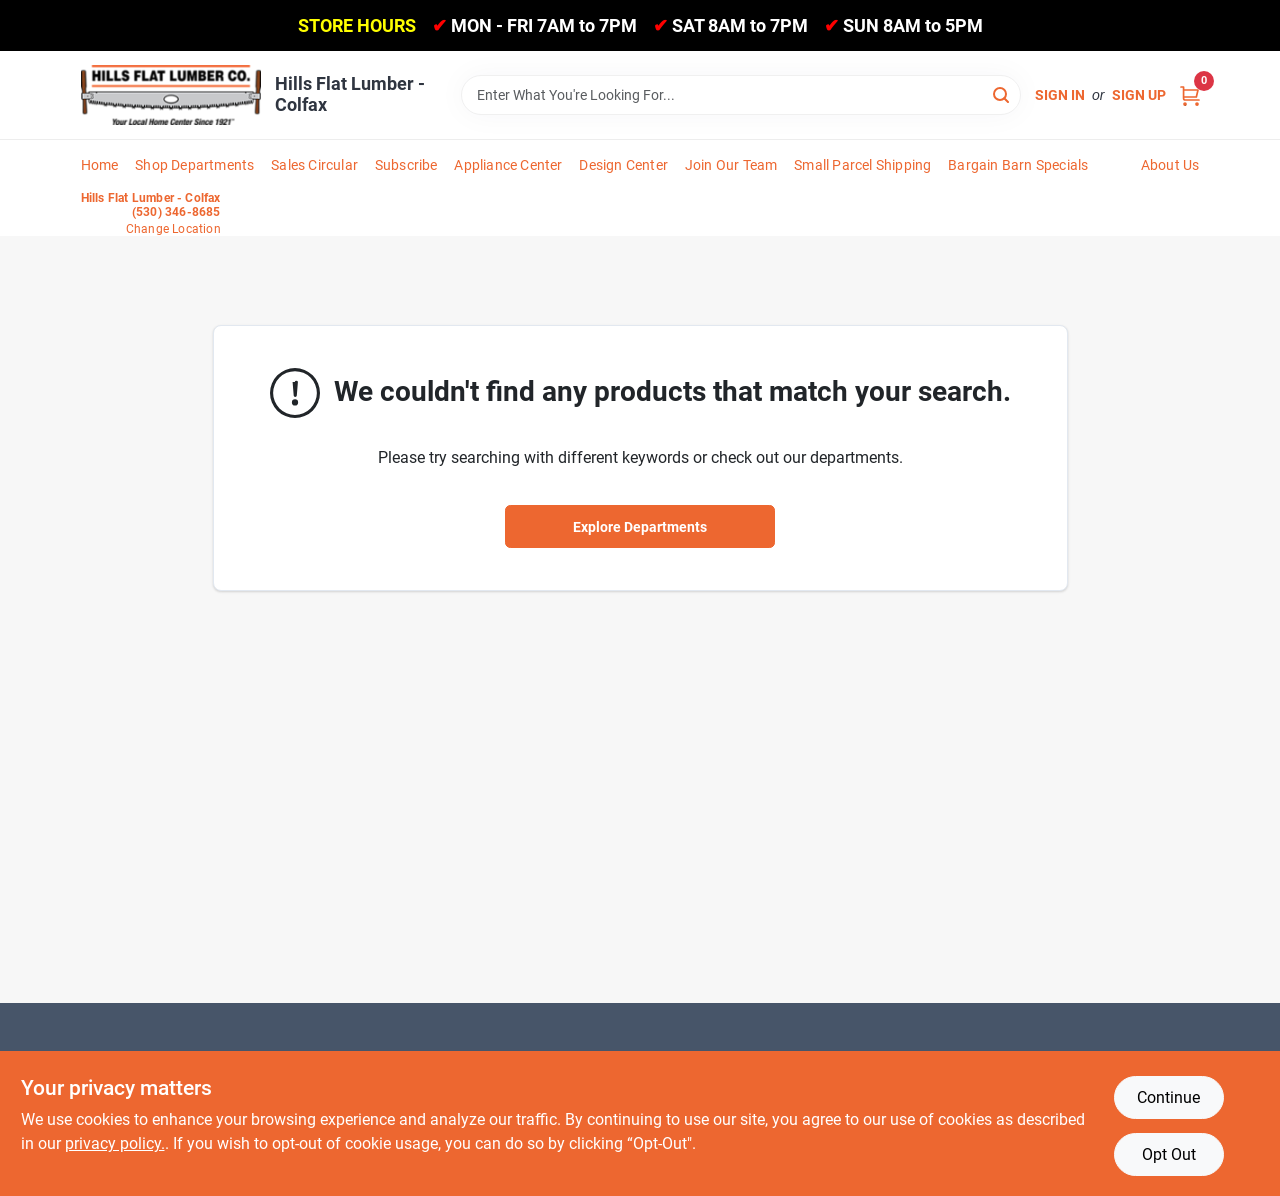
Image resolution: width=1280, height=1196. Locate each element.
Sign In (1060, 95)
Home (100, 165)
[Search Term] (741, 95)
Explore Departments (640, 527)
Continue (1168, 1097)
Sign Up (1139, 95)
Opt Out (1169, 1154)
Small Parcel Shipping (862, 165)
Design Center (623, 165)
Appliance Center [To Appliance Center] (508, 165)
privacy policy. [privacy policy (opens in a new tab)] (115, 1143)
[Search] (1002, 93)
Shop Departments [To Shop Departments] (194, 165)
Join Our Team (731, 165)
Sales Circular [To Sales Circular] (314, 165)
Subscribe (406, 165)
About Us (1170, 165)
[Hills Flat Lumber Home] (171, 95)
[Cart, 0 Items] (1190, 95)
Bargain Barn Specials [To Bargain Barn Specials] (1018, 165)
